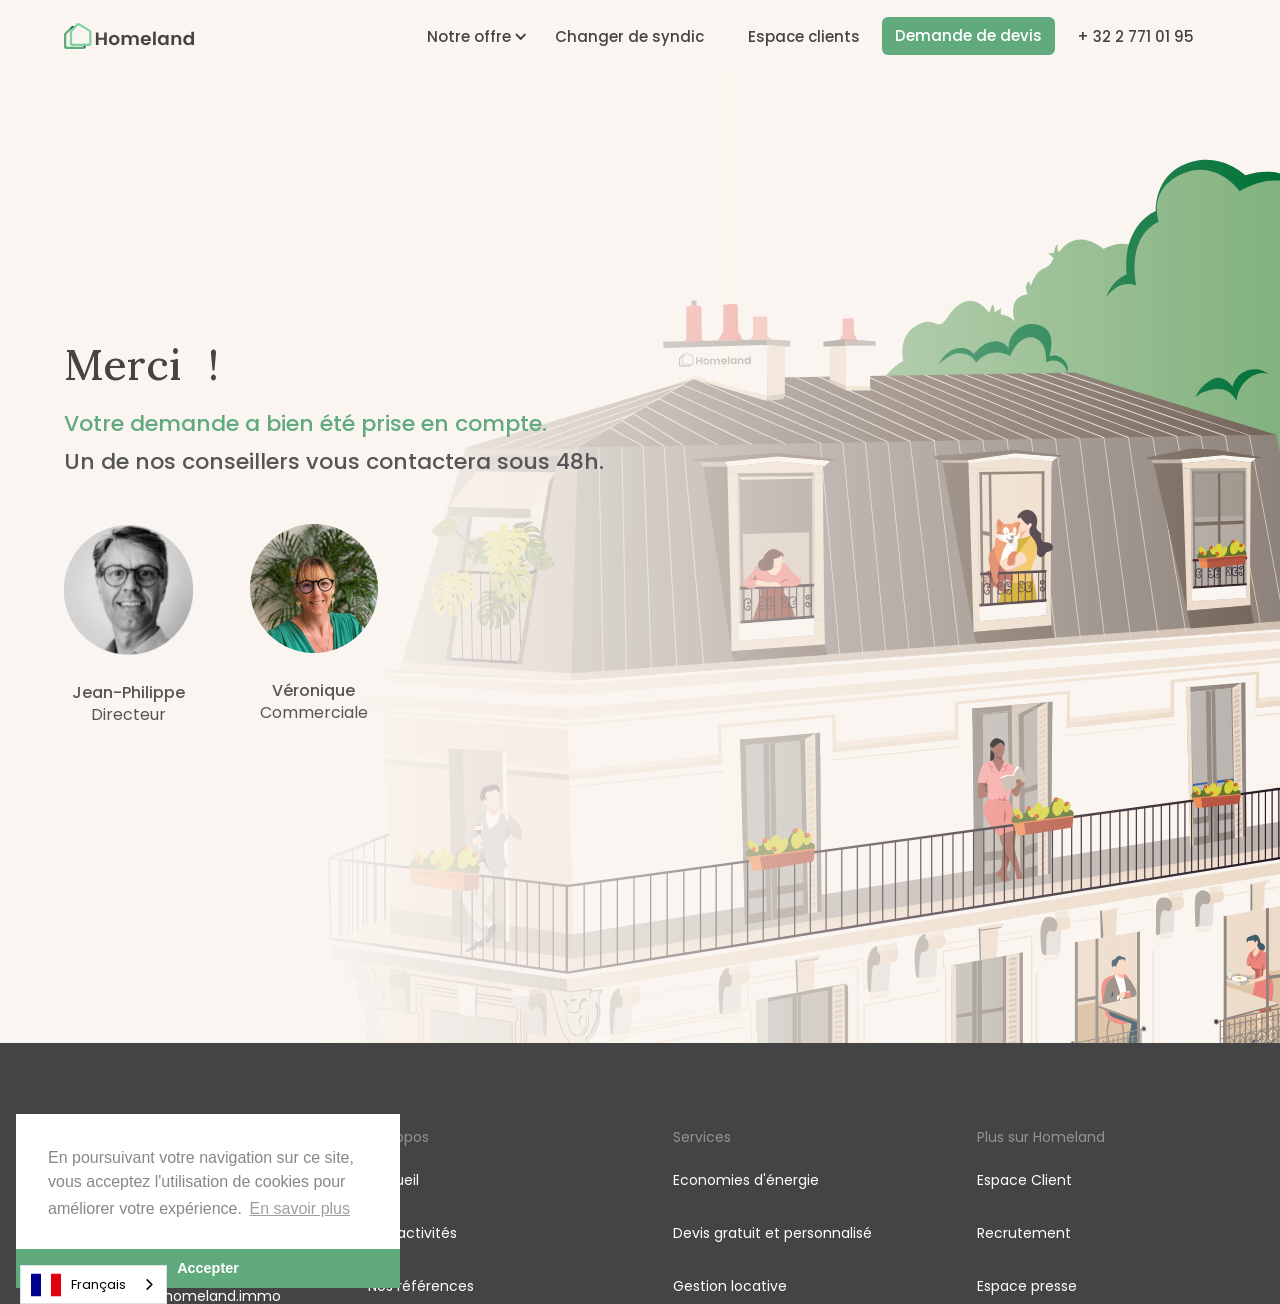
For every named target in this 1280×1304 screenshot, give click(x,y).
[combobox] (93, 1284)
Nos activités (412, 1233)
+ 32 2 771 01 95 (1135, 36)
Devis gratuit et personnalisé (772, 1233)
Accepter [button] (208, 1268)
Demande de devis (968, 35)
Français (78, 1285)
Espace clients (804, 36)
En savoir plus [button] (300, 1208)
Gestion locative (730, 1286)
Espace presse (1027, 1286)
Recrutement (1024, 1233)
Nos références (421, 1286)
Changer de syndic (629, 36)
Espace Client (1024, 1180)
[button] (469, 36)
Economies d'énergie (746, 1180)
